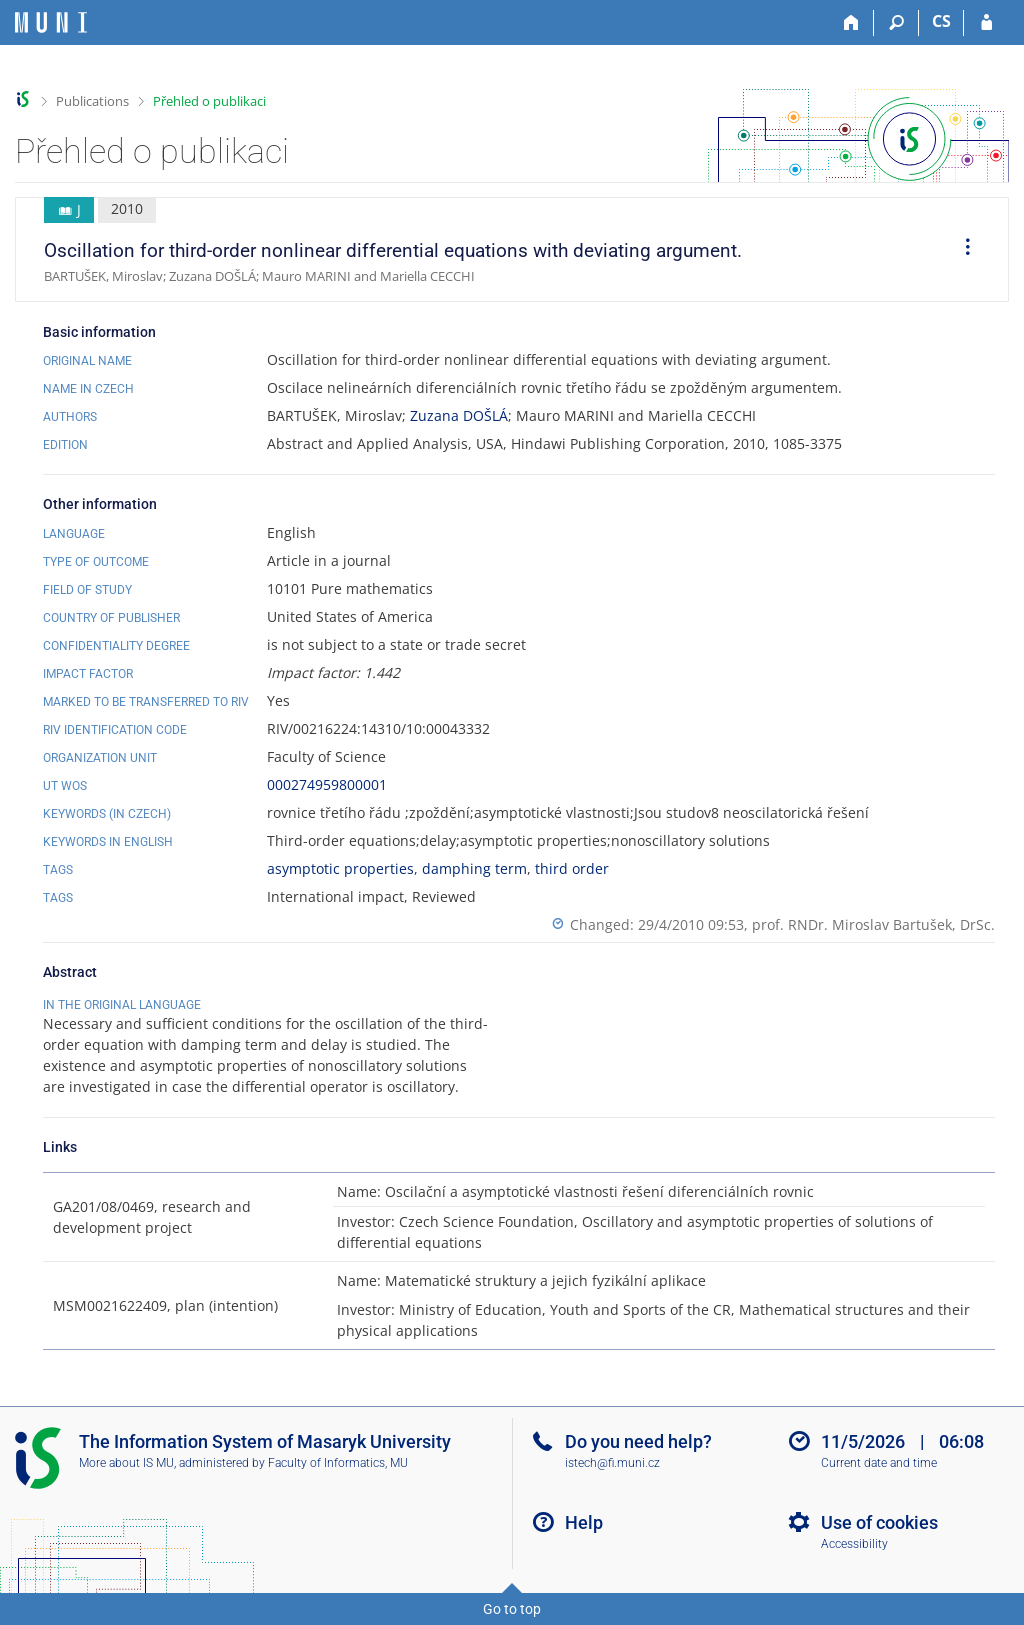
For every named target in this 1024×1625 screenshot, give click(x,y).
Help (584, 1522)
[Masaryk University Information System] (51, 22)
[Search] (896, 23)
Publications (92, 101)
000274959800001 (327, 784)
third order (572, 868)
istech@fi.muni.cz (612, 1463)
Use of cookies (879, 1522)
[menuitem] (961, 250)
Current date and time (879, 1463)
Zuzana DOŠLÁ (459, 415)
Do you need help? (638, 1441)
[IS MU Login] (986, 23)
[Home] (851, 23)
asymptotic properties (340, 868)
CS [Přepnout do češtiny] (941, 21)
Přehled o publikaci (209, 101)
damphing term (474, 868)
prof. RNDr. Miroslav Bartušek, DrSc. (873, 924)
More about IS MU (126, 1463)
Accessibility (854, 1544)
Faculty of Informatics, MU (338, 1463)
